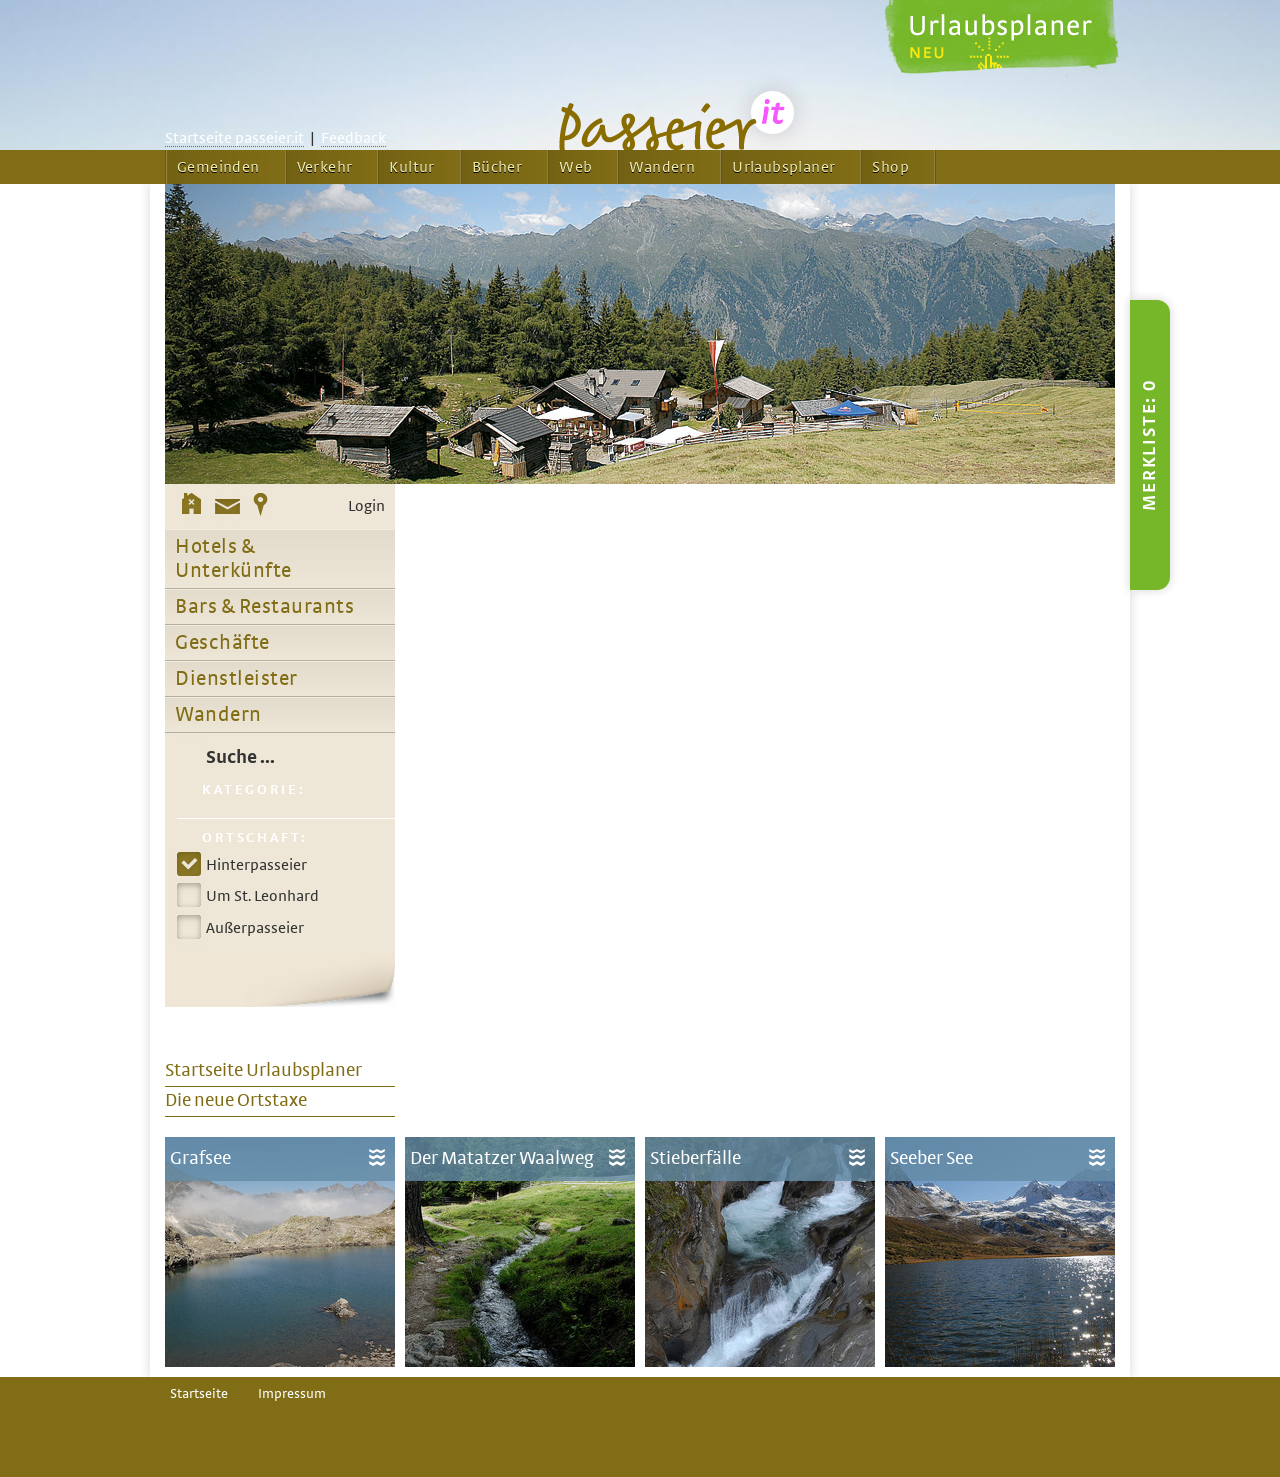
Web (575, 167)
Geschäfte (222, 643)
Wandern (662, 167)
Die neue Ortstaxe (236, 1100)
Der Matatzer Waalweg (502, 1158)
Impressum (292, 1394)
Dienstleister (236, 679)
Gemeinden (218, 167)
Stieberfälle (695, 1158)
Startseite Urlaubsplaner (263, 1070)
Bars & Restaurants (264, 607)
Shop (890, 167)
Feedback (353, 138)
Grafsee (200, 1158)
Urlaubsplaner (783, 167)
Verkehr (325, 167)
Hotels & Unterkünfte (233, 559)
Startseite (199, 1394)
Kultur (411, 167)
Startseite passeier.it (234, 138)
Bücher (497, 167)
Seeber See (931, 1158)
